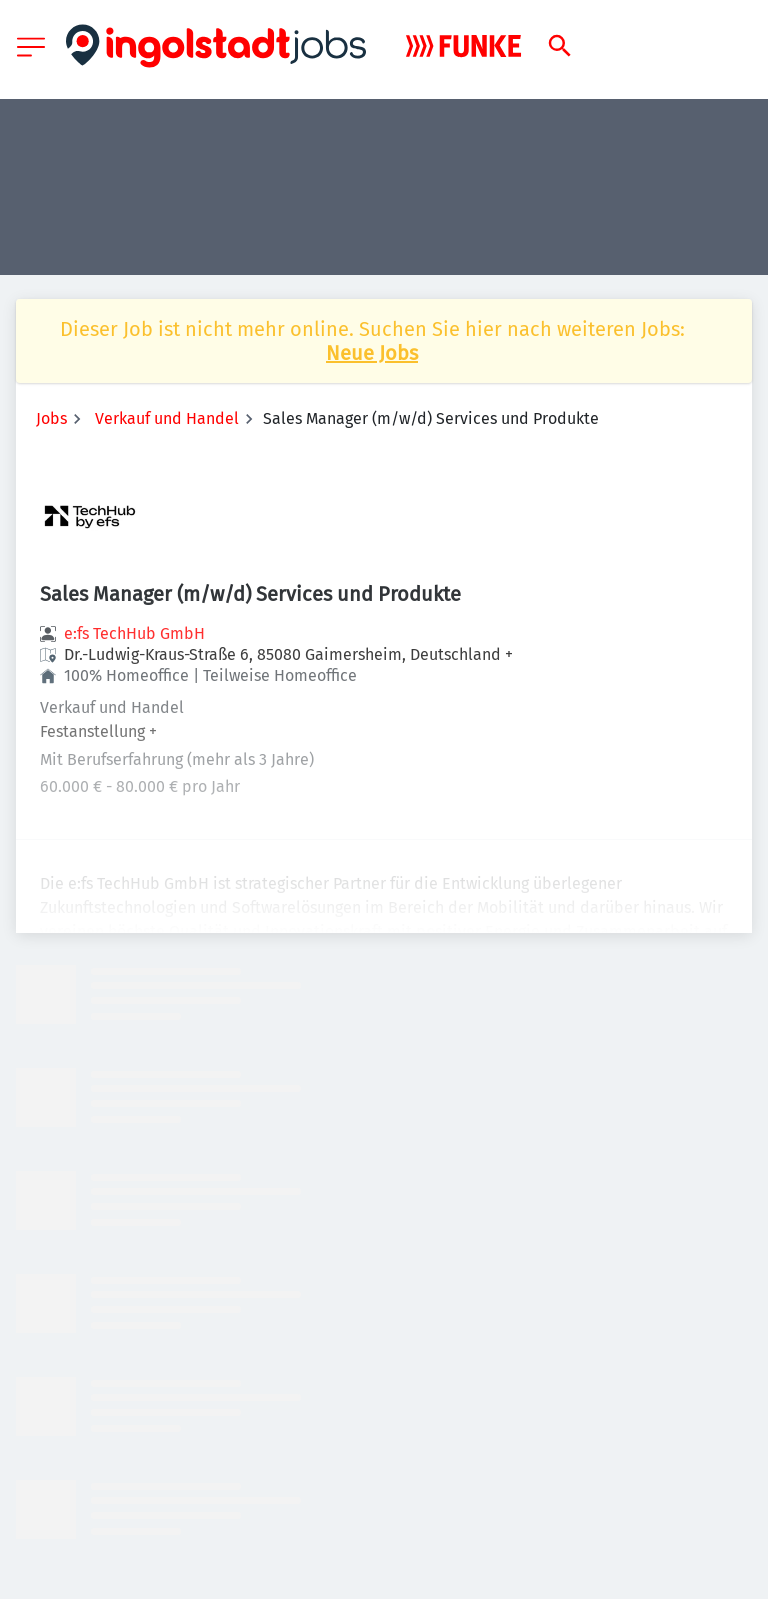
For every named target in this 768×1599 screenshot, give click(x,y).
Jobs (51, 418)
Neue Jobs (372, 353)
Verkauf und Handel (167, 418)
